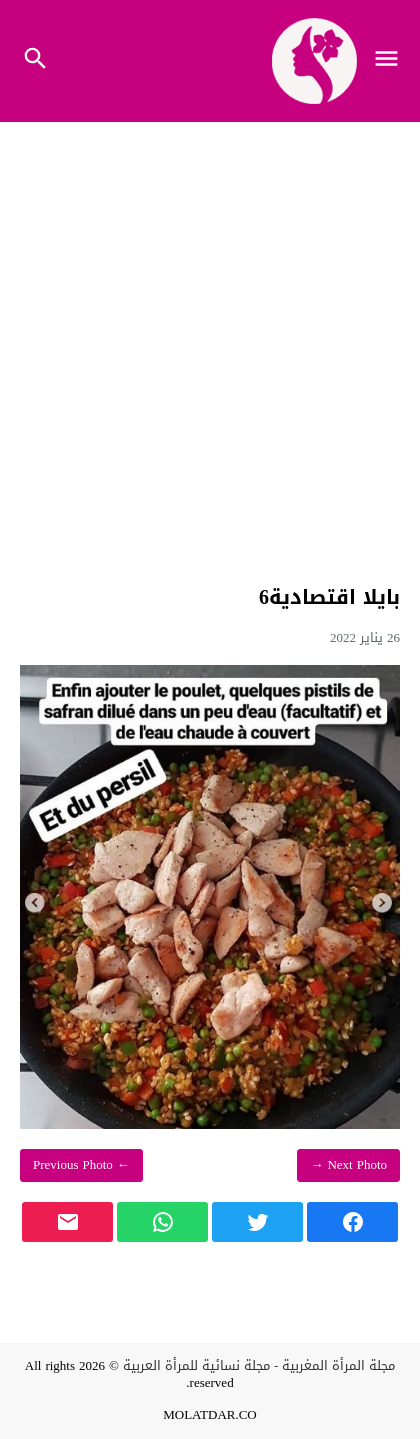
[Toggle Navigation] (391, 61)
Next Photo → (348, 1164)
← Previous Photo (81, 1164)
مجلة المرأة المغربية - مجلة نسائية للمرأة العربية (259, 1365)
